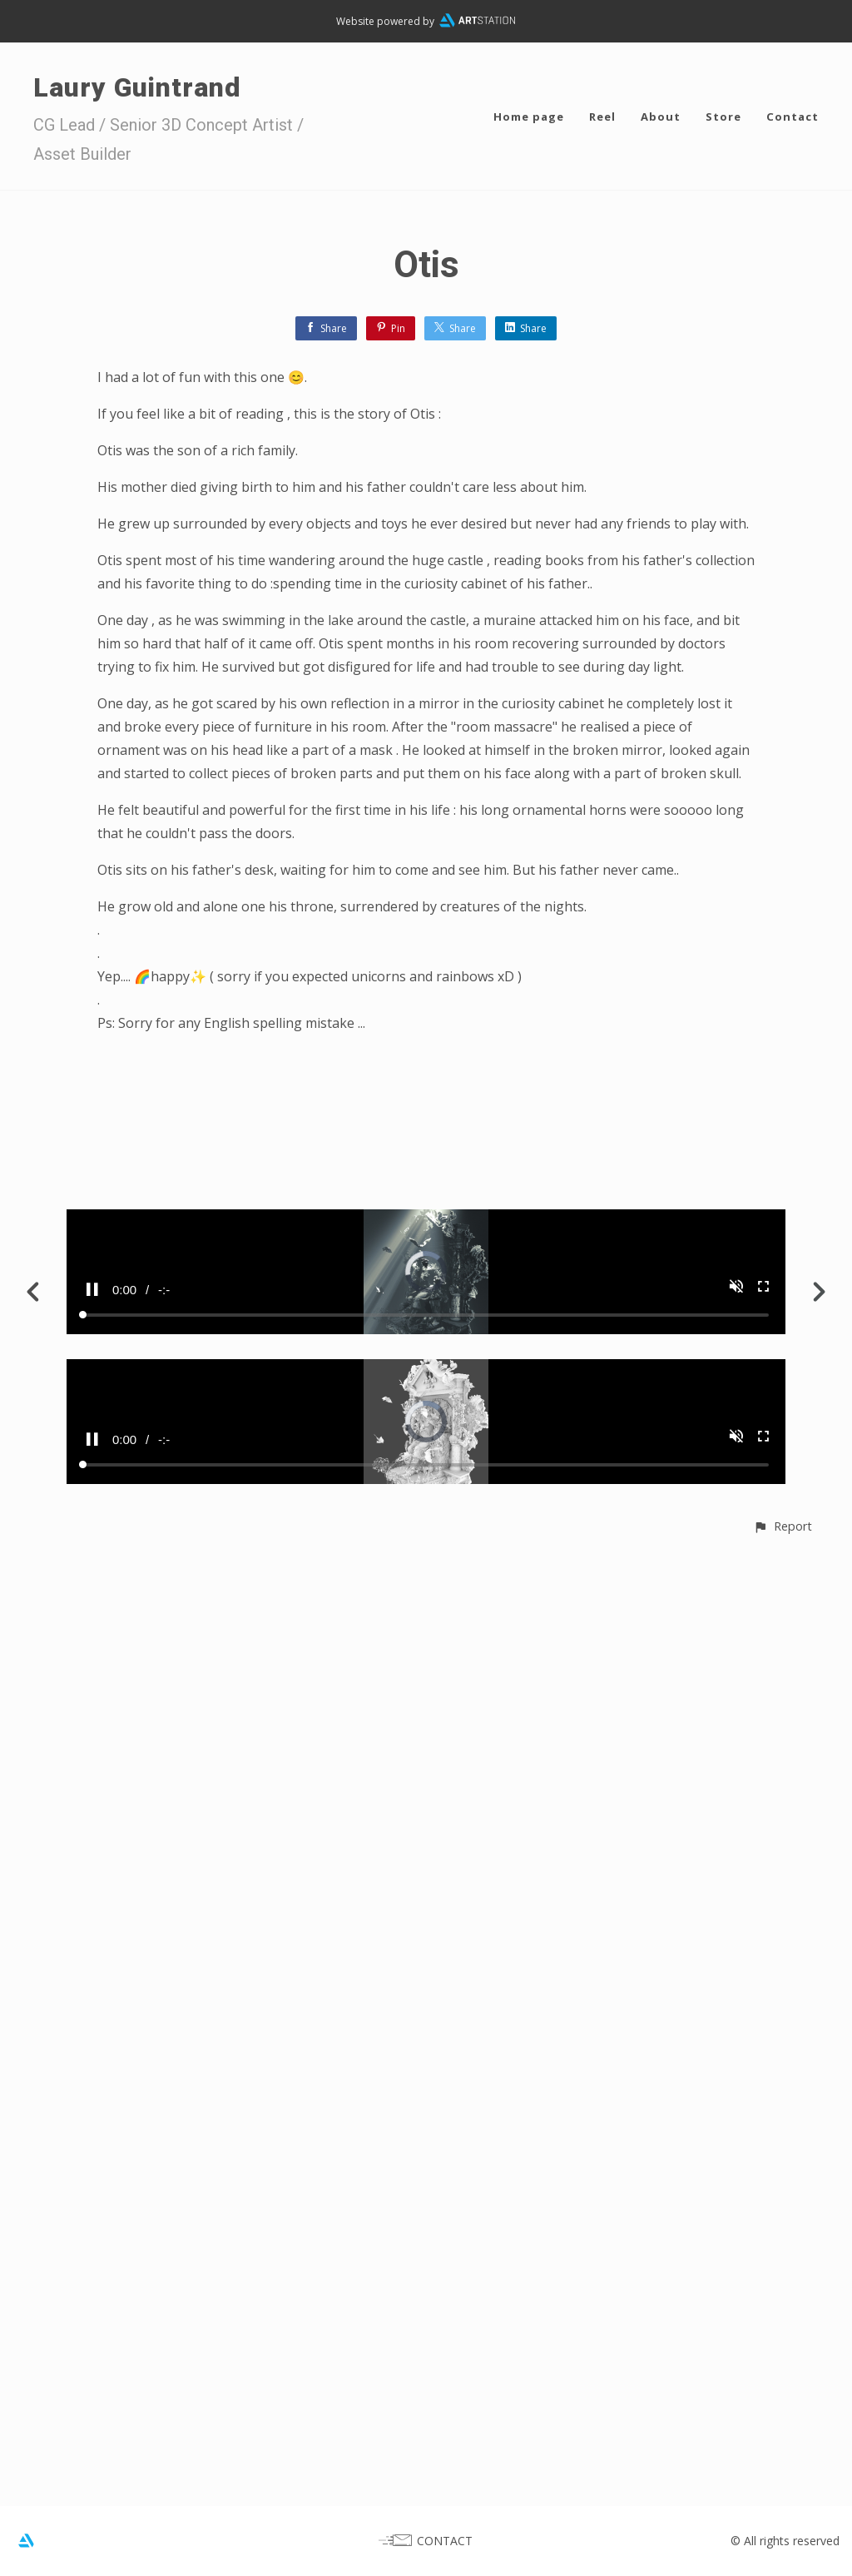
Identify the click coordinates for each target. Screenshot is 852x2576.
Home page (528, 116)
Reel (602, 116)
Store (723, 116)
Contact (792, 116)
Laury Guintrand (137, 87)
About (661, 116)
